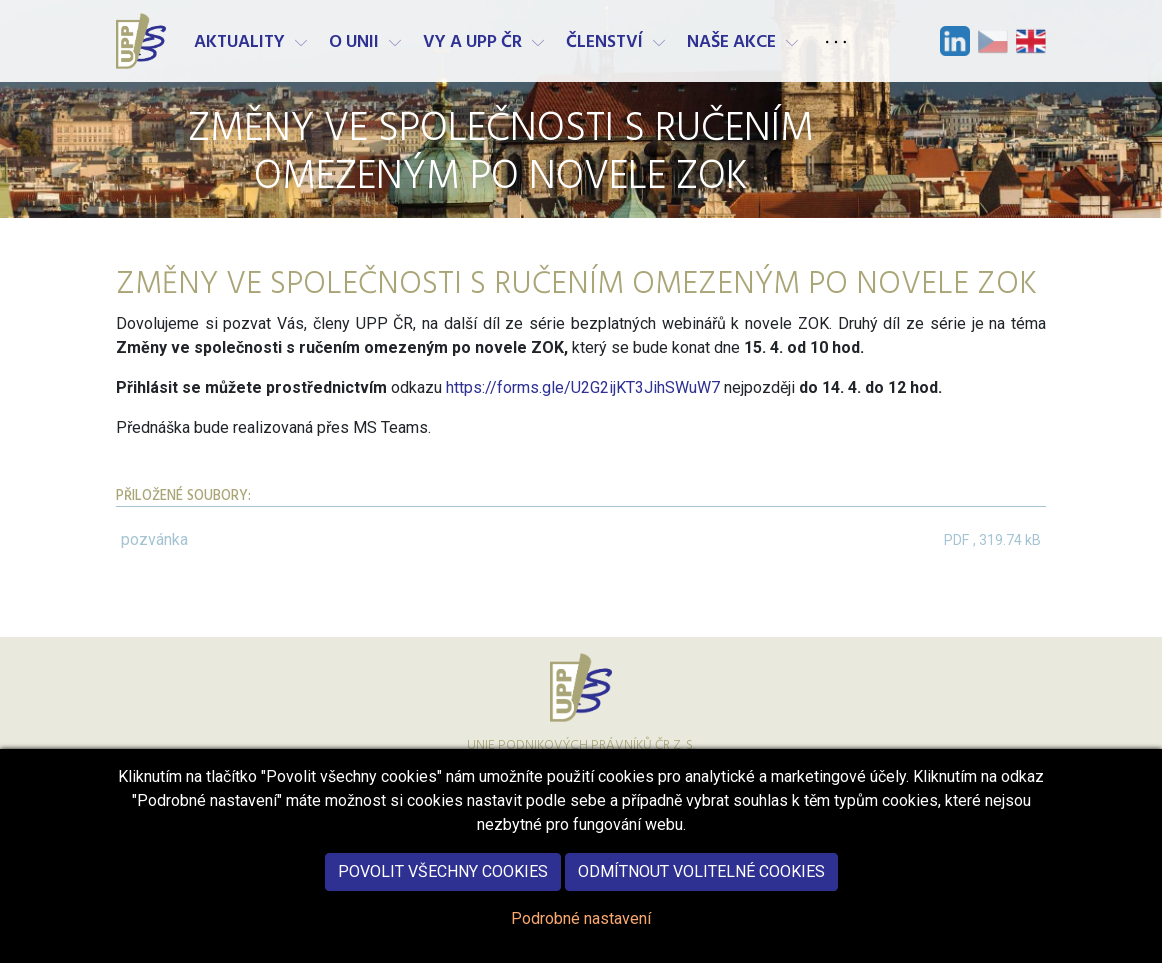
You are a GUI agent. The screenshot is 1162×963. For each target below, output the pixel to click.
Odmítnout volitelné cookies (701, 886)
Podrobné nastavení (581, 933)
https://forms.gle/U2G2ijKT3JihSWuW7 (583, 387)
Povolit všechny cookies (443, 886)
